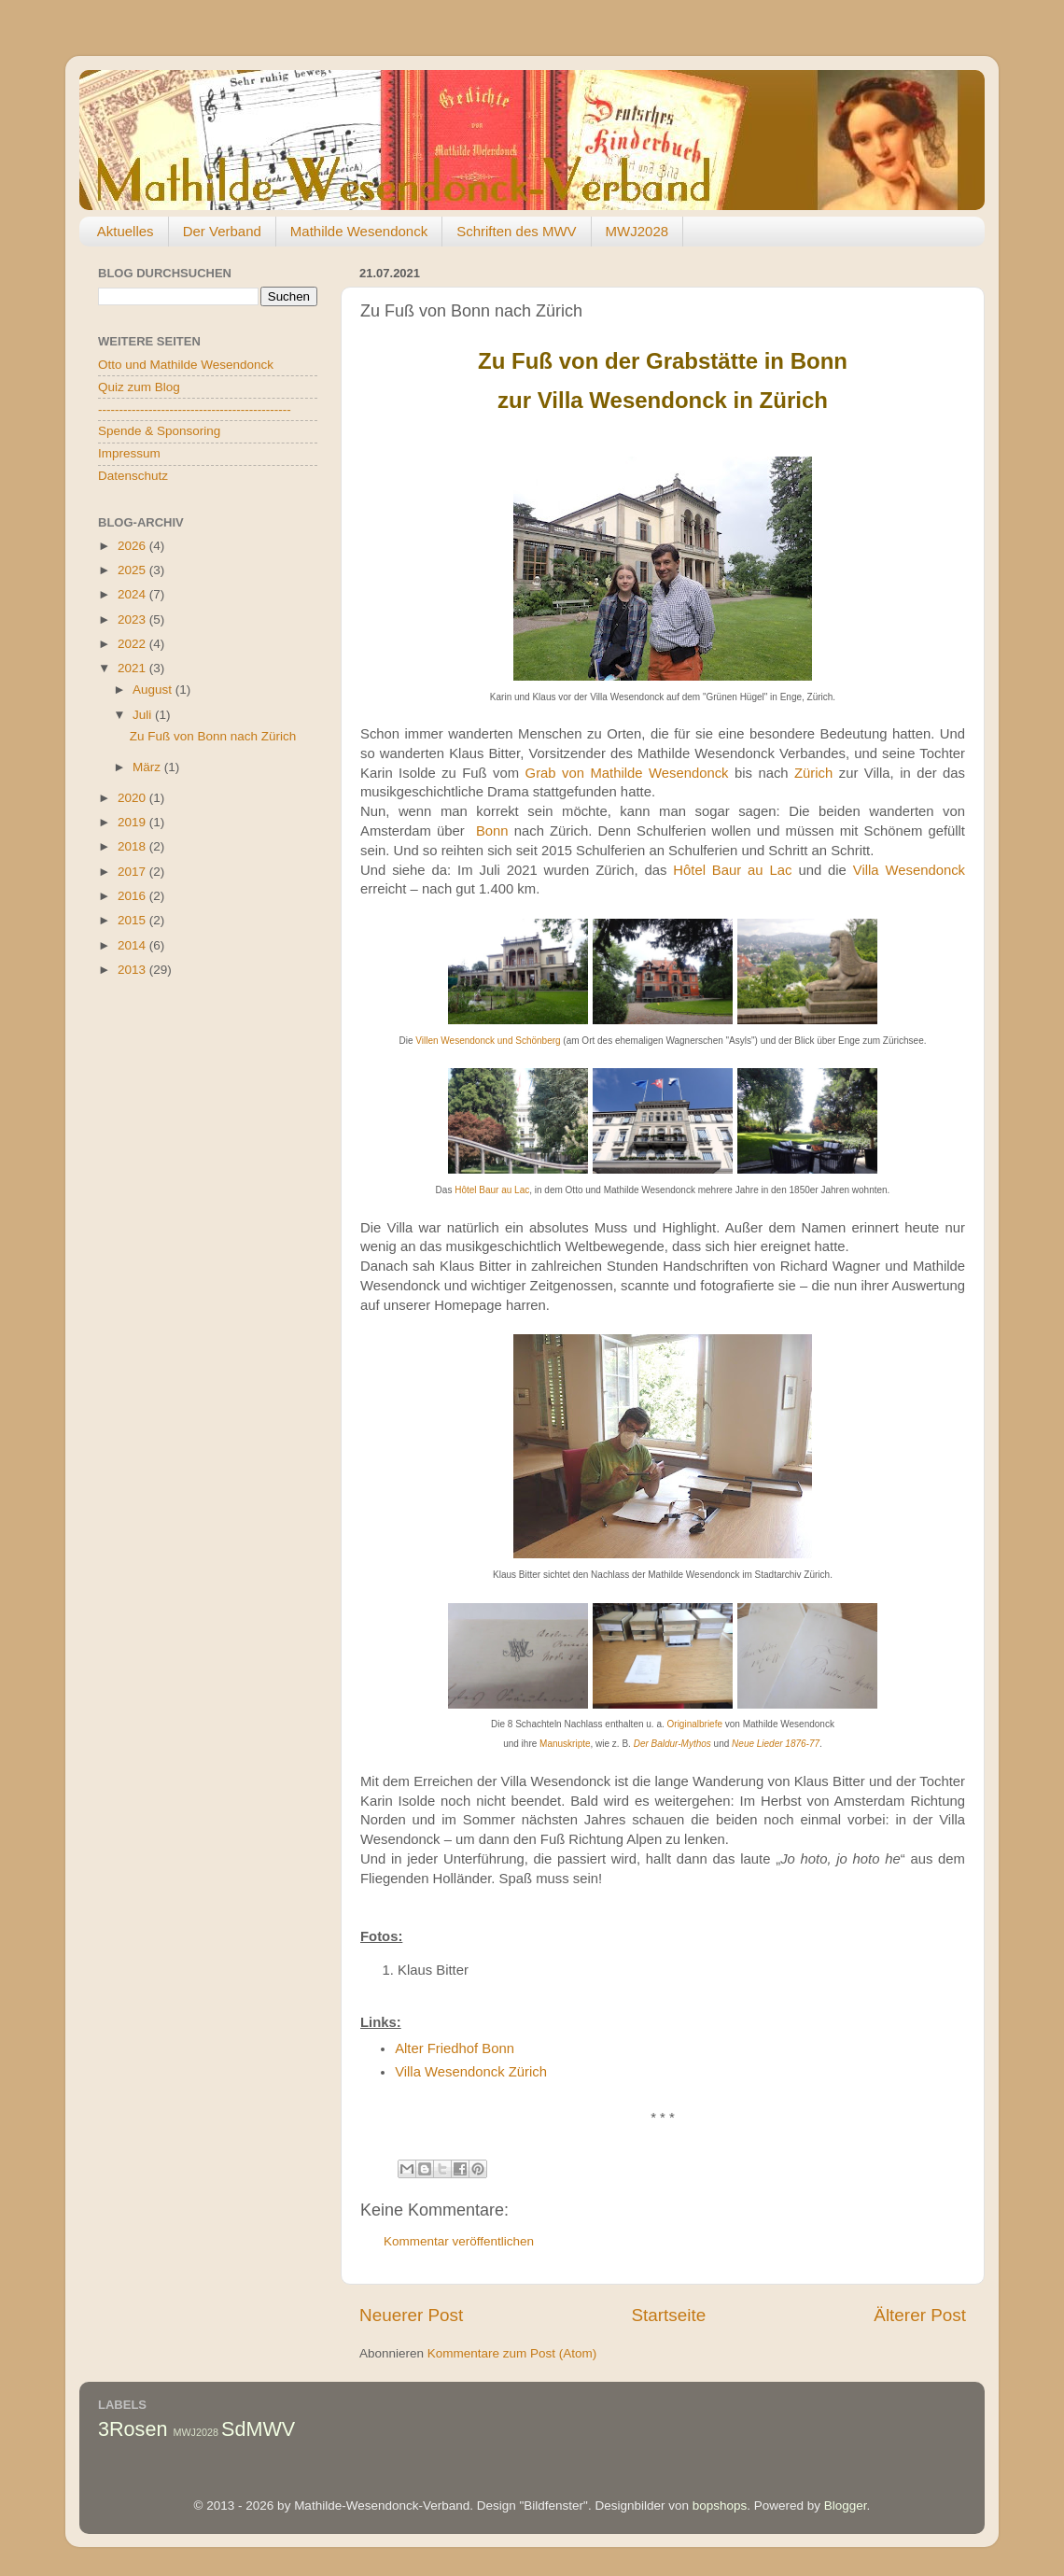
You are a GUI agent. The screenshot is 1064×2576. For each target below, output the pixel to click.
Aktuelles (125, 231)
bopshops (720, 2506)
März (148, 767)
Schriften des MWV (516, 231)
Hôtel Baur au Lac (732, 870)
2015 (133, 920)
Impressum (129, 453)
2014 (133, 945)
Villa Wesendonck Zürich (471, 2071)
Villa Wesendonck (909, 870)
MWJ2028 (637, 231)
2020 (133, 798)
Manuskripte (564, 1743)
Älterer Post (920, 2315)
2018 (133, 846)
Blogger (845, 2506)
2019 (133, 822)
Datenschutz (133, 476)
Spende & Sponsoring (159, 431)
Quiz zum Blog (139, 387)
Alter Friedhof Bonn (454, 2048)
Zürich (813, 773)
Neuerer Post (411, 2315)
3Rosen (132, 2429)
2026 (133, 546)
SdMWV (258, 2429)
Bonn (492, 830)
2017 (133, 872)
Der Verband (222, 231)
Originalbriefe (694, 1724)
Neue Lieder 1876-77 (775, 1743)
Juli (144, 715)
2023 (133, 619)
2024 (133, 594)
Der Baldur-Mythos (672, 1743)
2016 (133, 896)
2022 (133, 644)
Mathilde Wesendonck (358, 231)
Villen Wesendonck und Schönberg (487, 1040)
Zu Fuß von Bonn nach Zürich (213, 736)
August (154, 690)
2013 (133, 970)
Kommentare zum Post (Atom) (512, 2353)
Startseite (668, 2315)
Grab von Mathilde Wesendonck (627, 773)
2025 (133, 570)
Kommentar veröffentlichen (459, 2241)
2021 (133, 668)
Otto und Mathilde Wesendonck (185, 365)
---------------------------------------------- (194, 409)
